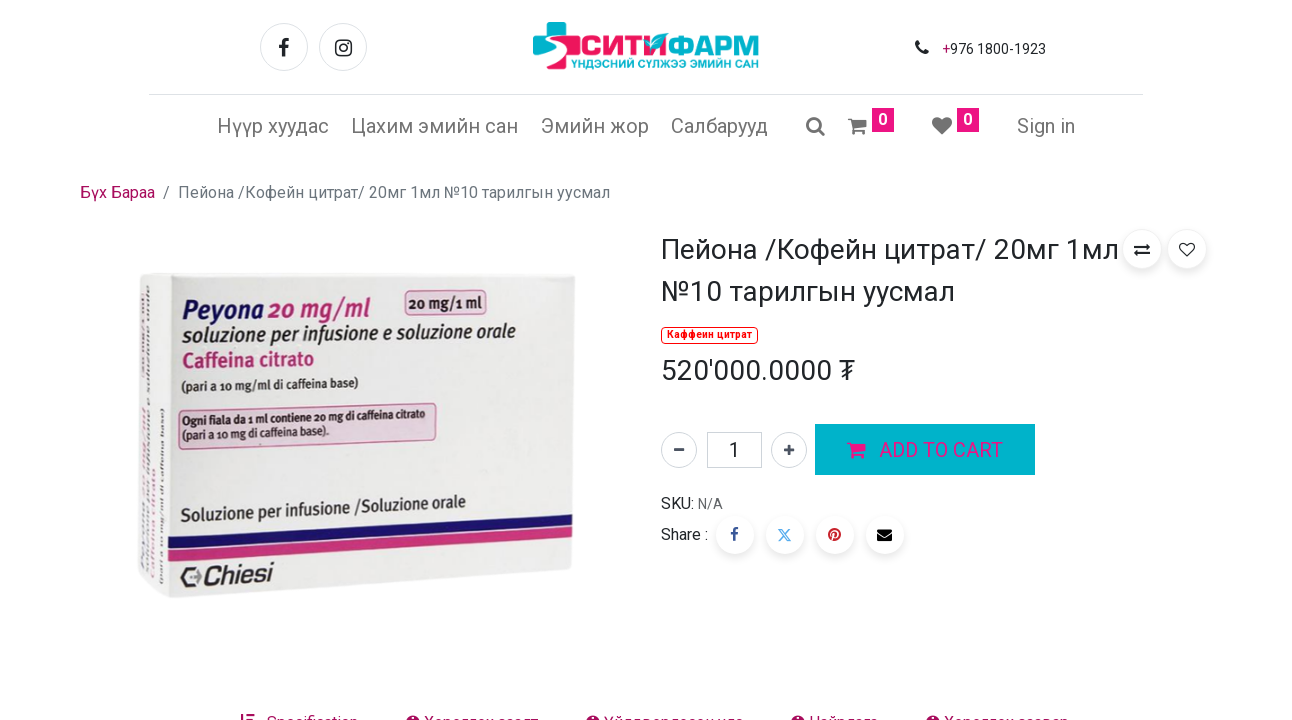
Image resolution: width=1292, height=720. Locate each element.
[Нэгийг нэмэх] (789, 450)
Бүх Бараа (117, 192)
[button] (925, 450)
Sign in (1046, 126)
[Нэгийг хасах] (679, 450)
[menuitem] (273, 126)
